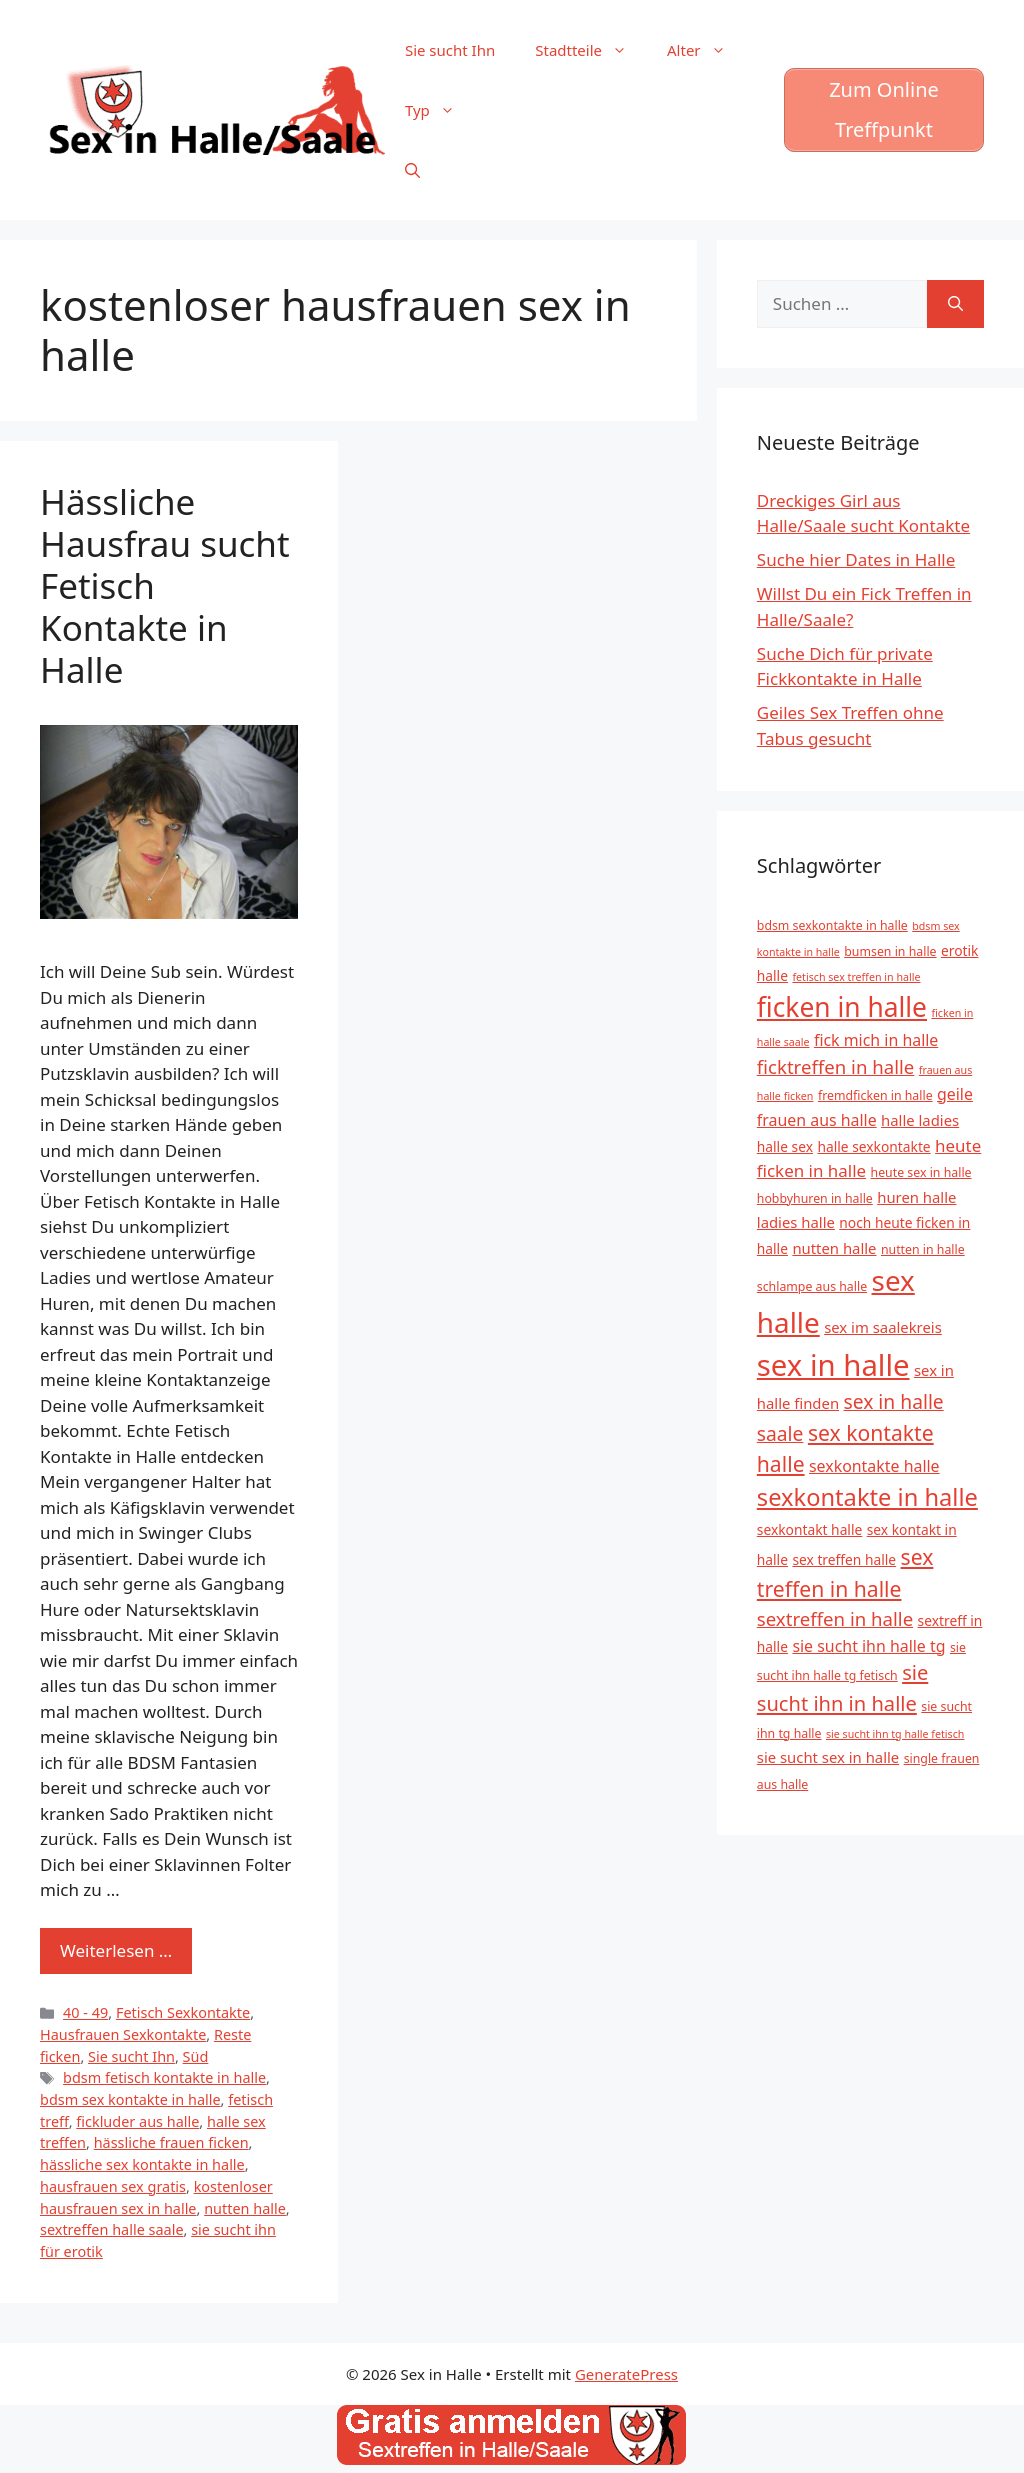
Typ (440, 110)
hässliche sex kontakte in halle (142, 2164)
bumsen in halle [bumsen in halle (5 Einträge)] (890, 951)
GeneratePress (626, 2374)
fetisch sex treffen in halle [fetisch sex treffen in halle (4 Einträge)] (856, 977)
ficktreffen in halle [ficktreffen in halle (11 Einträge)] (836, 1066)
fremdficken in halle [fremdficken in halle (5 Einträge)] (875, 1095)
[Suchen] (955, 304)
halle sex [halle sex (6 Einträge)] (785, 1146)
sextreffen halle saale (112, 2229)
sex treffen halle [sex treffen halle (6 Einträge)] (844, 1559)
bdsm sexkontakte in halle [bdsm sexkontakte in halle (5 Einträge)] (832, 925)
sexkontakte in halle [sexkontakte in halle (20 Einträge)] (867, 1497)
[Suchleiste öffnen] (412, 170)
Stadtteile (591, 50)
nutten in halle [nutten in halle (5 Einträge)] (923, 1249)
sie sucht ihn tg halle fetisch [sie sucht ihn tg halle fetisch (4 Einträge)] (895, 1734)
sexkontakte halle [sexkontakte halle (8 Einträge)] (874, 1466)
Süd (196, 2056)
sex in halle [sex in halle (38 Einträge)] (833, 1365)
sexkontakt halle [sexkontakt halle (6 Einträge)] (809, 1529)
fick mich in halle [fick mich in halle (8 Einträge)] (876, 1040)
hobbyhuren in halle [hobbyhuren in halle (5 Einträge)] (815, 1198)
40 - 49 (85, 2012)
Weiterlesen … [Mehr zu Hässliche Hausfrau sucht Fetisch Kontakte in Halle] (116, 1950)
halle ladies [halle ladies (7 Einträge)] (920, 1120)
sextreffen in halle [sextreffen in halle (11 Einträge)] (835, 1618)
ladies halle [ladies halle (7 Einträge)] (796, 1222)
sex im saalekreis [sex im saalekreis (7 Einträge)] (883, 1327)
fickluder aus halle (137, 2121)
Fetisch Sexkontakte (183, 2012)
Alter (706, 50)
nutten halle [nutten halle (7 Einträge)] (834, 1248)
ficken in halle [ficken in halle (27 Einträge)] (842, 1007)
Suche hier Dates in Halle (856, 559)
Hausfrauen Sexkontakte (123, 2034)
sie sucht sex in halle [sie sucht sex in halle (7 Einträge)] (828, 1757)
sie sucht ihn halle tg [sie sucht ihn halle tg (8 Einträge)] (868, 1646)
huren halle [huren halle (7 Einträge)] (916, 1197)
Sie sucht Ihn (450, 50)
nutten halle (245, 2208)
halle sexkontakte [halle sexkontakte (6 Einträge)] (873, 1146)
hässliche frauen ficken (171, 2142)
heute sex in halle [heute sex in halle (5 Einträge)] (921, 1172)
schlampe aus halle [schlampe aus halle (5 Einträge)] (812, 1286)
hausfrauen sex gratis (113, 2186)
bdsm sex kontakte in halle (130, 2099)
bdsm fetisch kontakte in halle (164, 2077)
